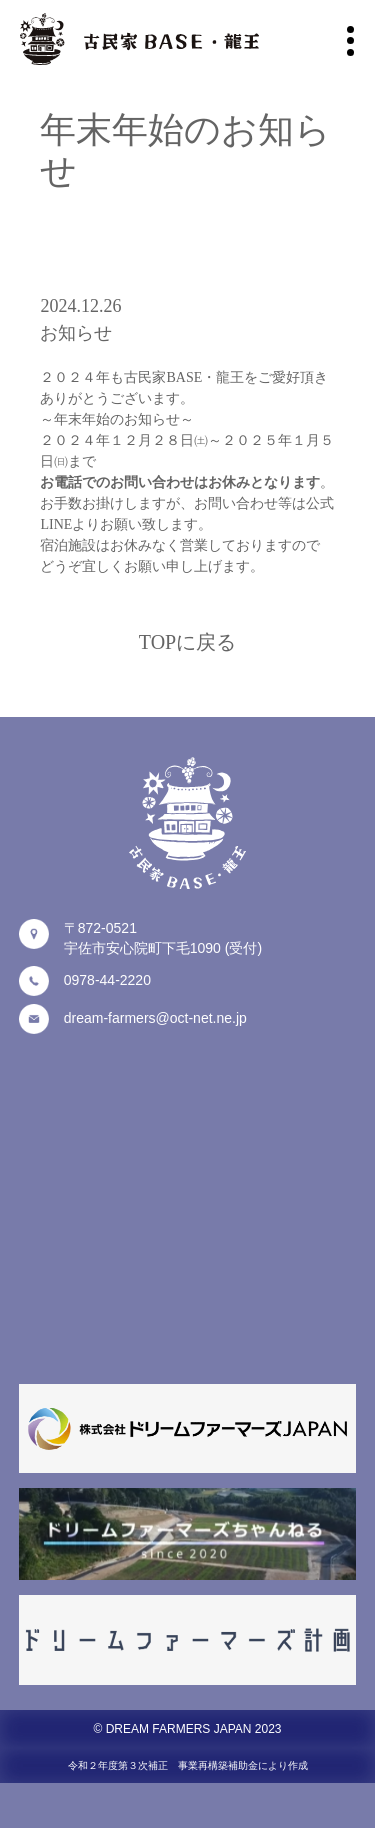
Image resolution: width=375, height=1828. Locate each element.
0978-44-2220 (107, 980)
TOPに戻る (187, 642)
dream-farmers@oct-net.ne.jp (155, 1018)
